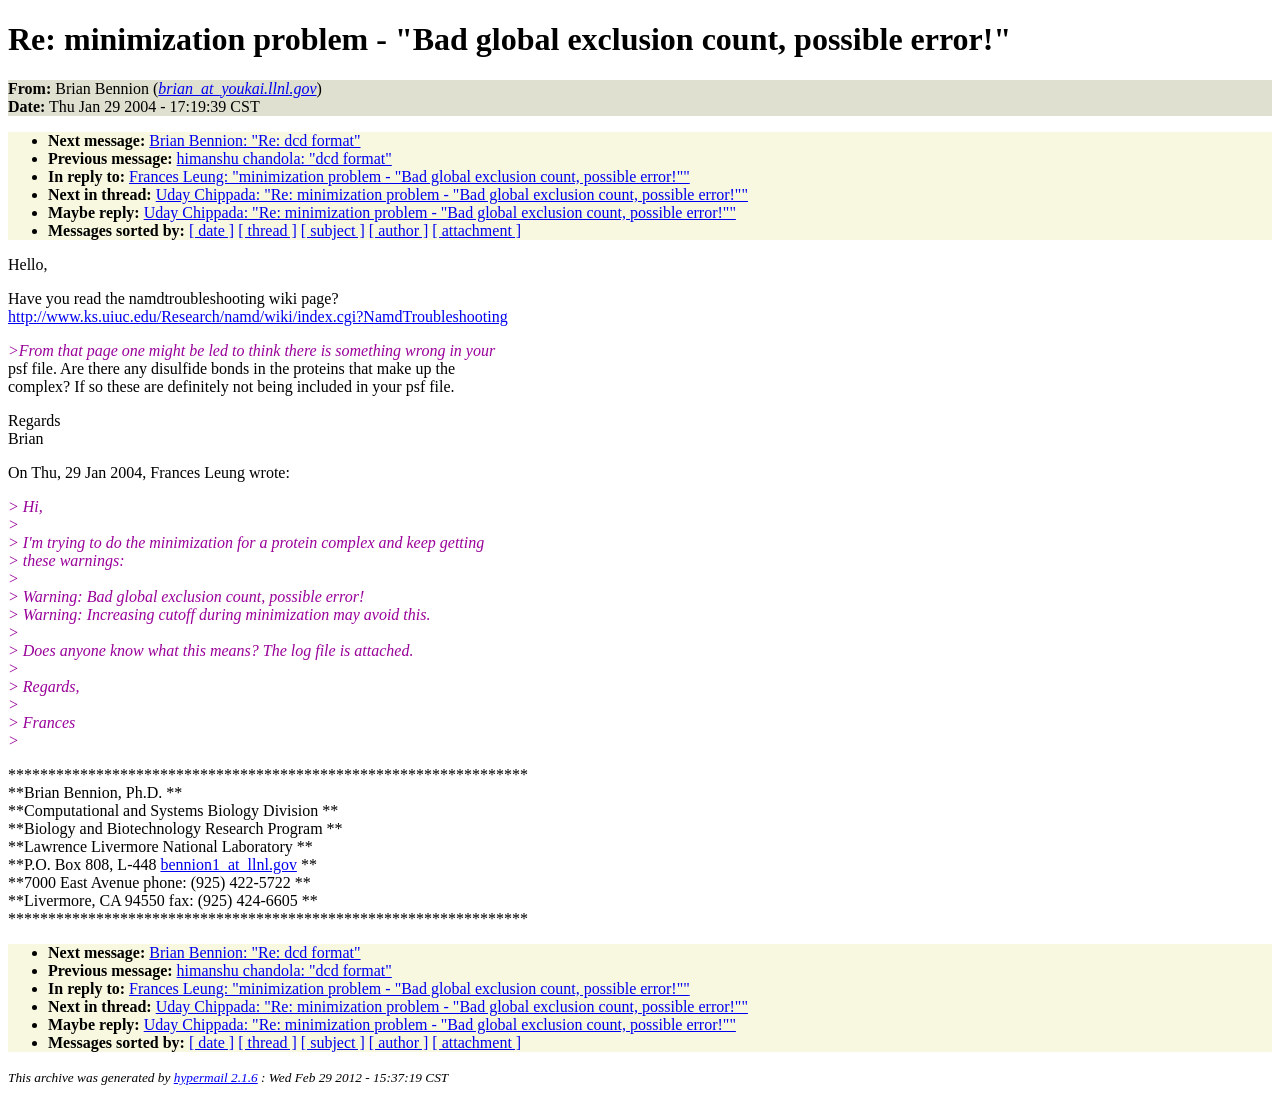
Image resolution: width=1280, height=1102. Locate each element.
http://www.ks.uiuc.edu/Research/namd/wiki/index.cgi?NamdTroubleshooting (258, 316)
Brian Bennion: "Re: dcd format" (254, 140)
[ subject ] (333, 230)
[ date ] (211, 230)
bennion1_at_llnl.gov (228, 864)
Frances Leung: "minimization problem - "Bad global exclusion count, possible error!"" (409, 176)
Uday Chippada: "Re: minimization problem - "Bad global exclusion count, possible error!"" (452, 194)
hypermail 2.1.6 (216, 1077)
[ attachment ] (476, 230)
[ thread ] (267, 230)
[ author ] (399, 230)
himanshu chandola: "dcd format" (284, 158)
